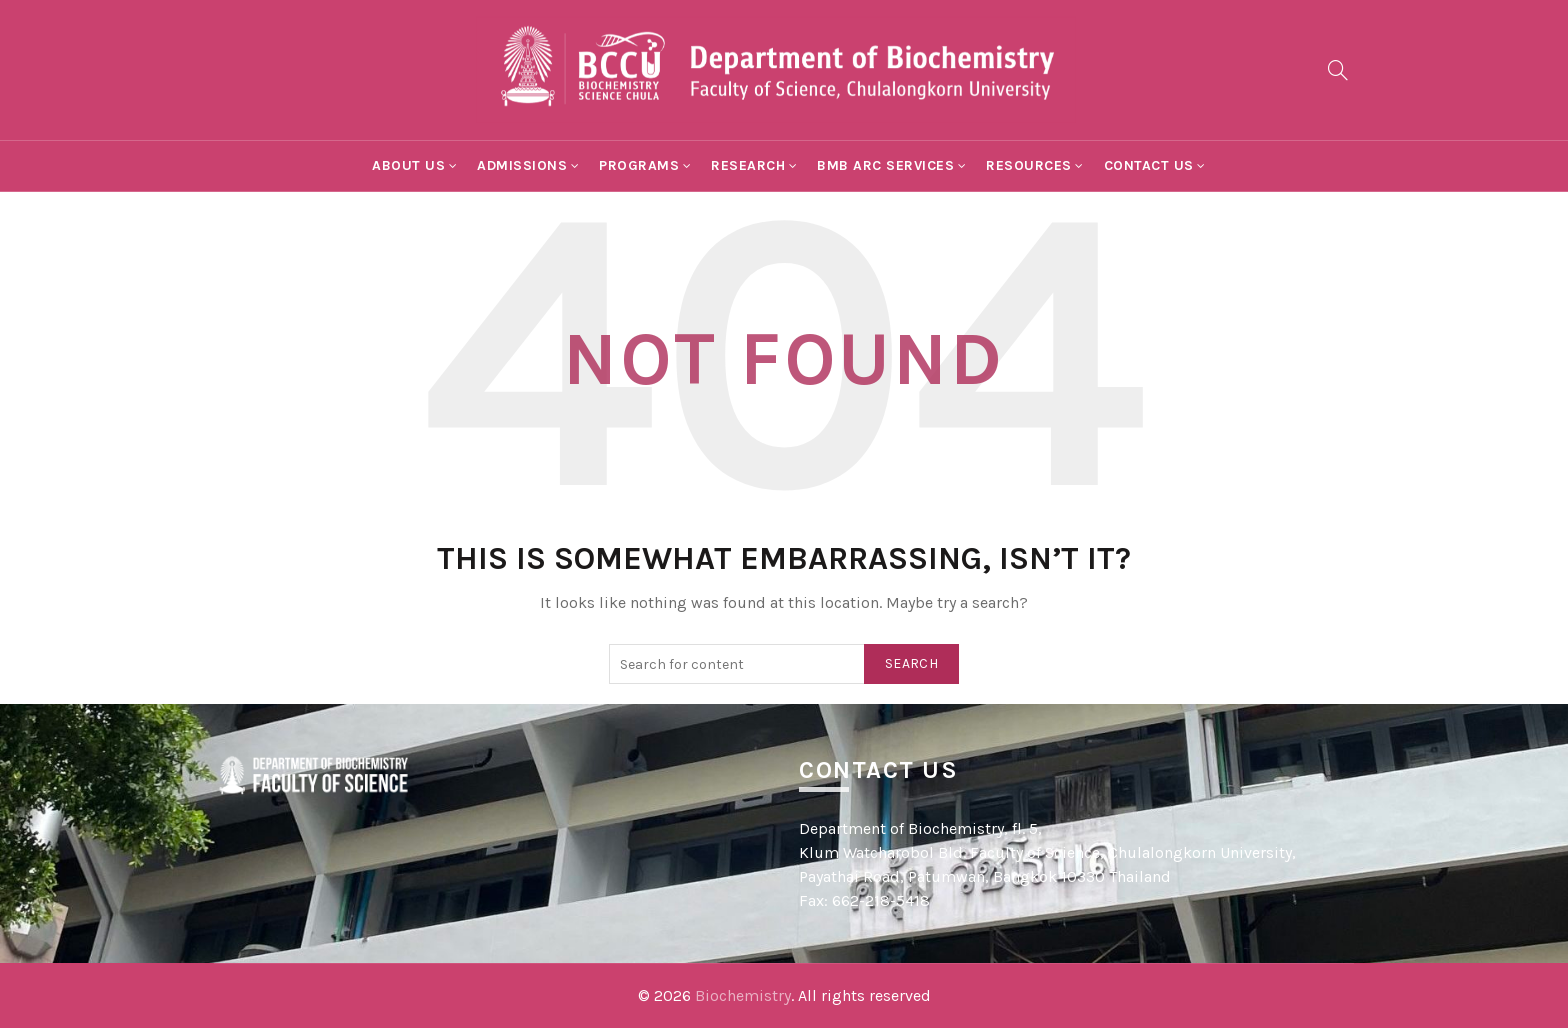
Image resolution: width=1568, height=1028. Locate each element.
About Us (408, 165)
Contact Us (1149, 165)
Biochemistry (743, 995)
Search (911, 663)
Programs (639, 165)
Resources (1029, 165)
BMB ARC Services (885, 165)
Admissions (522, 165)
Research (748, 165)
